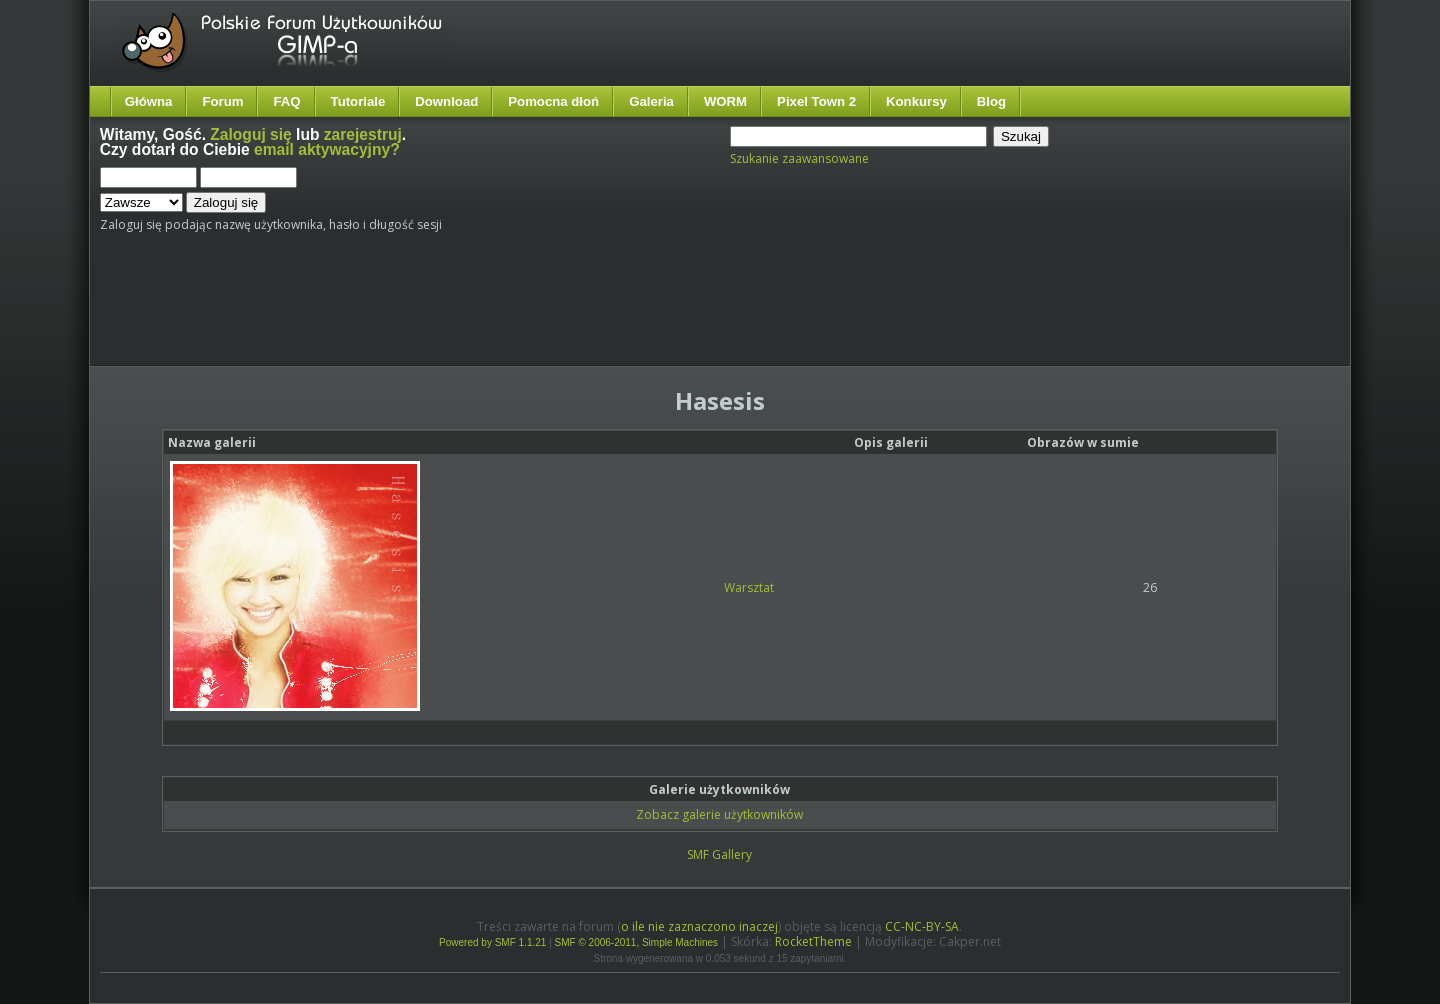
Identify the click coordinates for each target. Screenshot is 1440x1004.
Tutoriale (358, 101)
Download (446, 101)
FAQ (286, 101)
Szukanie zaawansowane (799, 158)
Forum (222, 101)
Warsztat (749, 587)
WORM (725, 101)
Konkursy (916, 101)
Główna (149, 101)
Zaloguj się (250, 134)
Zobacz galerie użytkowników (719, 814)
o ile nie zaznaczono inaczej (699, 926)
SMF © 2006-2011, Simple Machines (637, 942)
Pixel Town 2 (816, 101)
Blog (991, 101)
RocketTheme (813, 941)
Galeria (651, 101)
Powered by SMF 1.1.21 (492, 942)
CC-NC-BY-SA (922, 926)
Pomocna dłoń (553, 101)
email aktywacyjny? (327, 149)
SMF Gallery (719, 854)
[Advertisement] (475, 307)
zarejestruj (363, 134)
